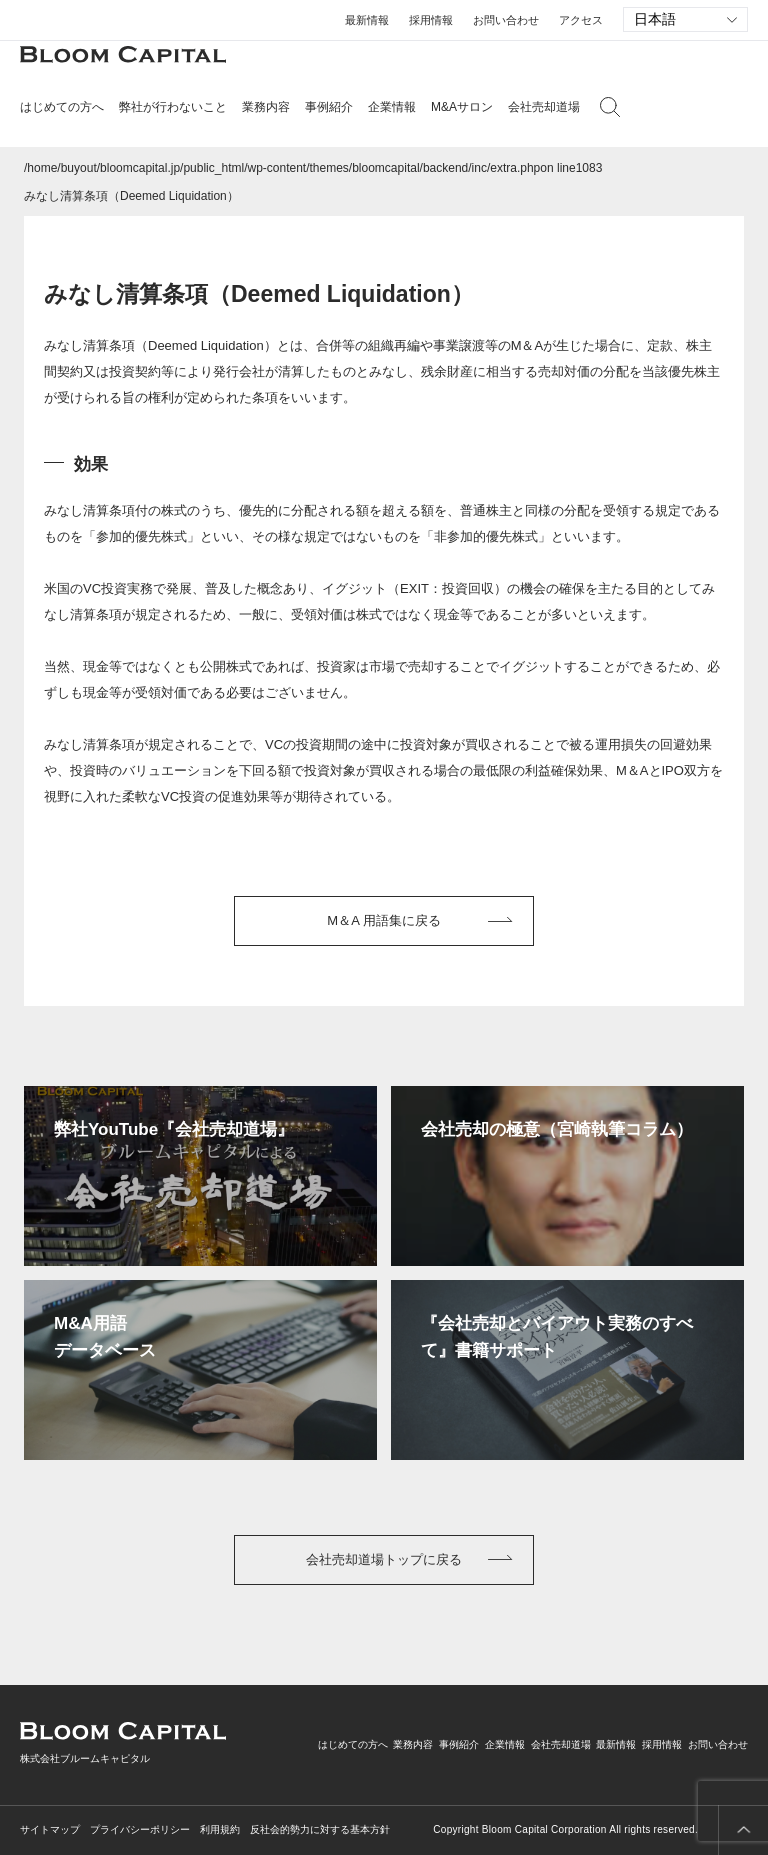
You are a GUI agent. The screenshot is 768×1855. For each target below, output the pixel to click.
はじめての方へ (353, 1744)
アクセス (581, 20)
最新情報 (367, 20)
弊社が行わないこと (173, 107)
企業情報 (505, 1744)
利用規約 (220, 1829)
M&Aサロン (462, 107)
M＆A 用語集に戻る (383, 920)
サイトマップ (50, 1829)
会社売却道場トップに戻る (384, 1559)
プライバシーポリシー (140, 1829)
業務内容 (413, 1744)
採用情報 (431, 20)
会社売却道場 (544, 107)
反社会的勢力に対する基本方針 (320, 1829)
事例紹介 (329, 107)
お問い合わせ (506, 20)
